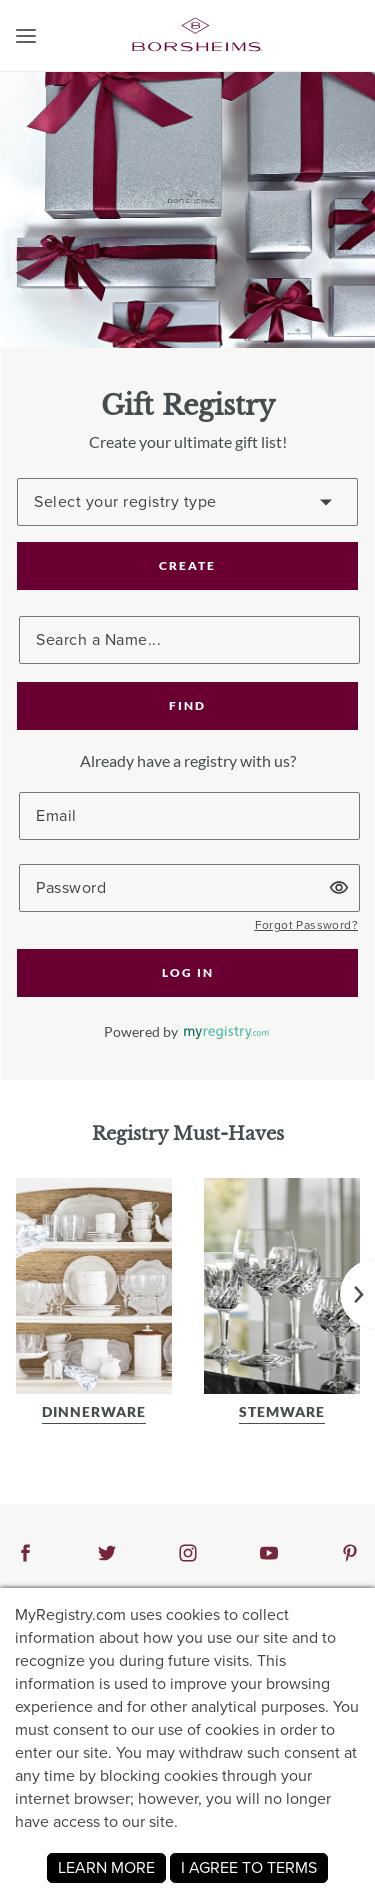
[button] (26, 36)
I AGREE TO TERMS (249, 1867)
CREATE (187, 565)
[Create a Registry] (187, 502)
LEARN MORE (106, 1867)
